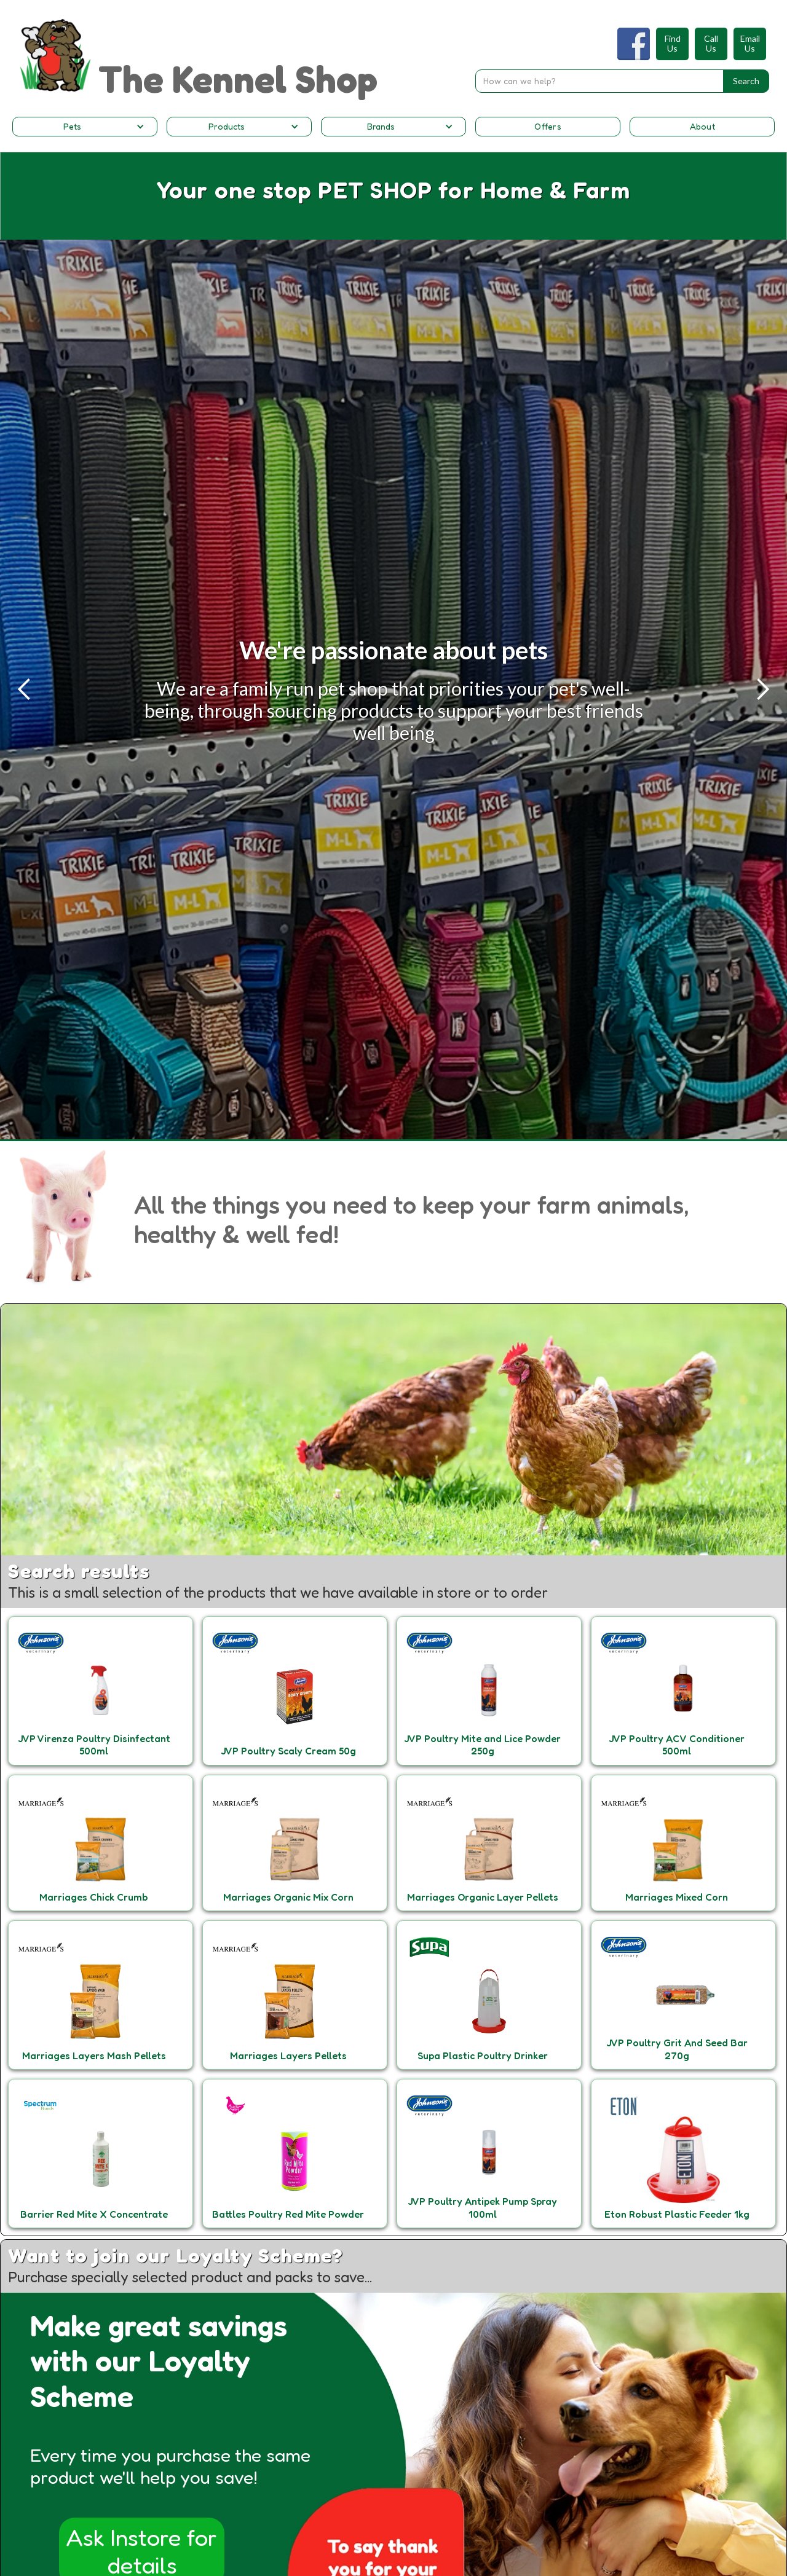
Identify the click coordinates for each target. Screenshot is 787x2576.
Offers (547, 126)
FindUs (673, 44)
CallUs (711, 44)
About (702, 126)
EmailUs (750, 44)
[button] (85, 126)
